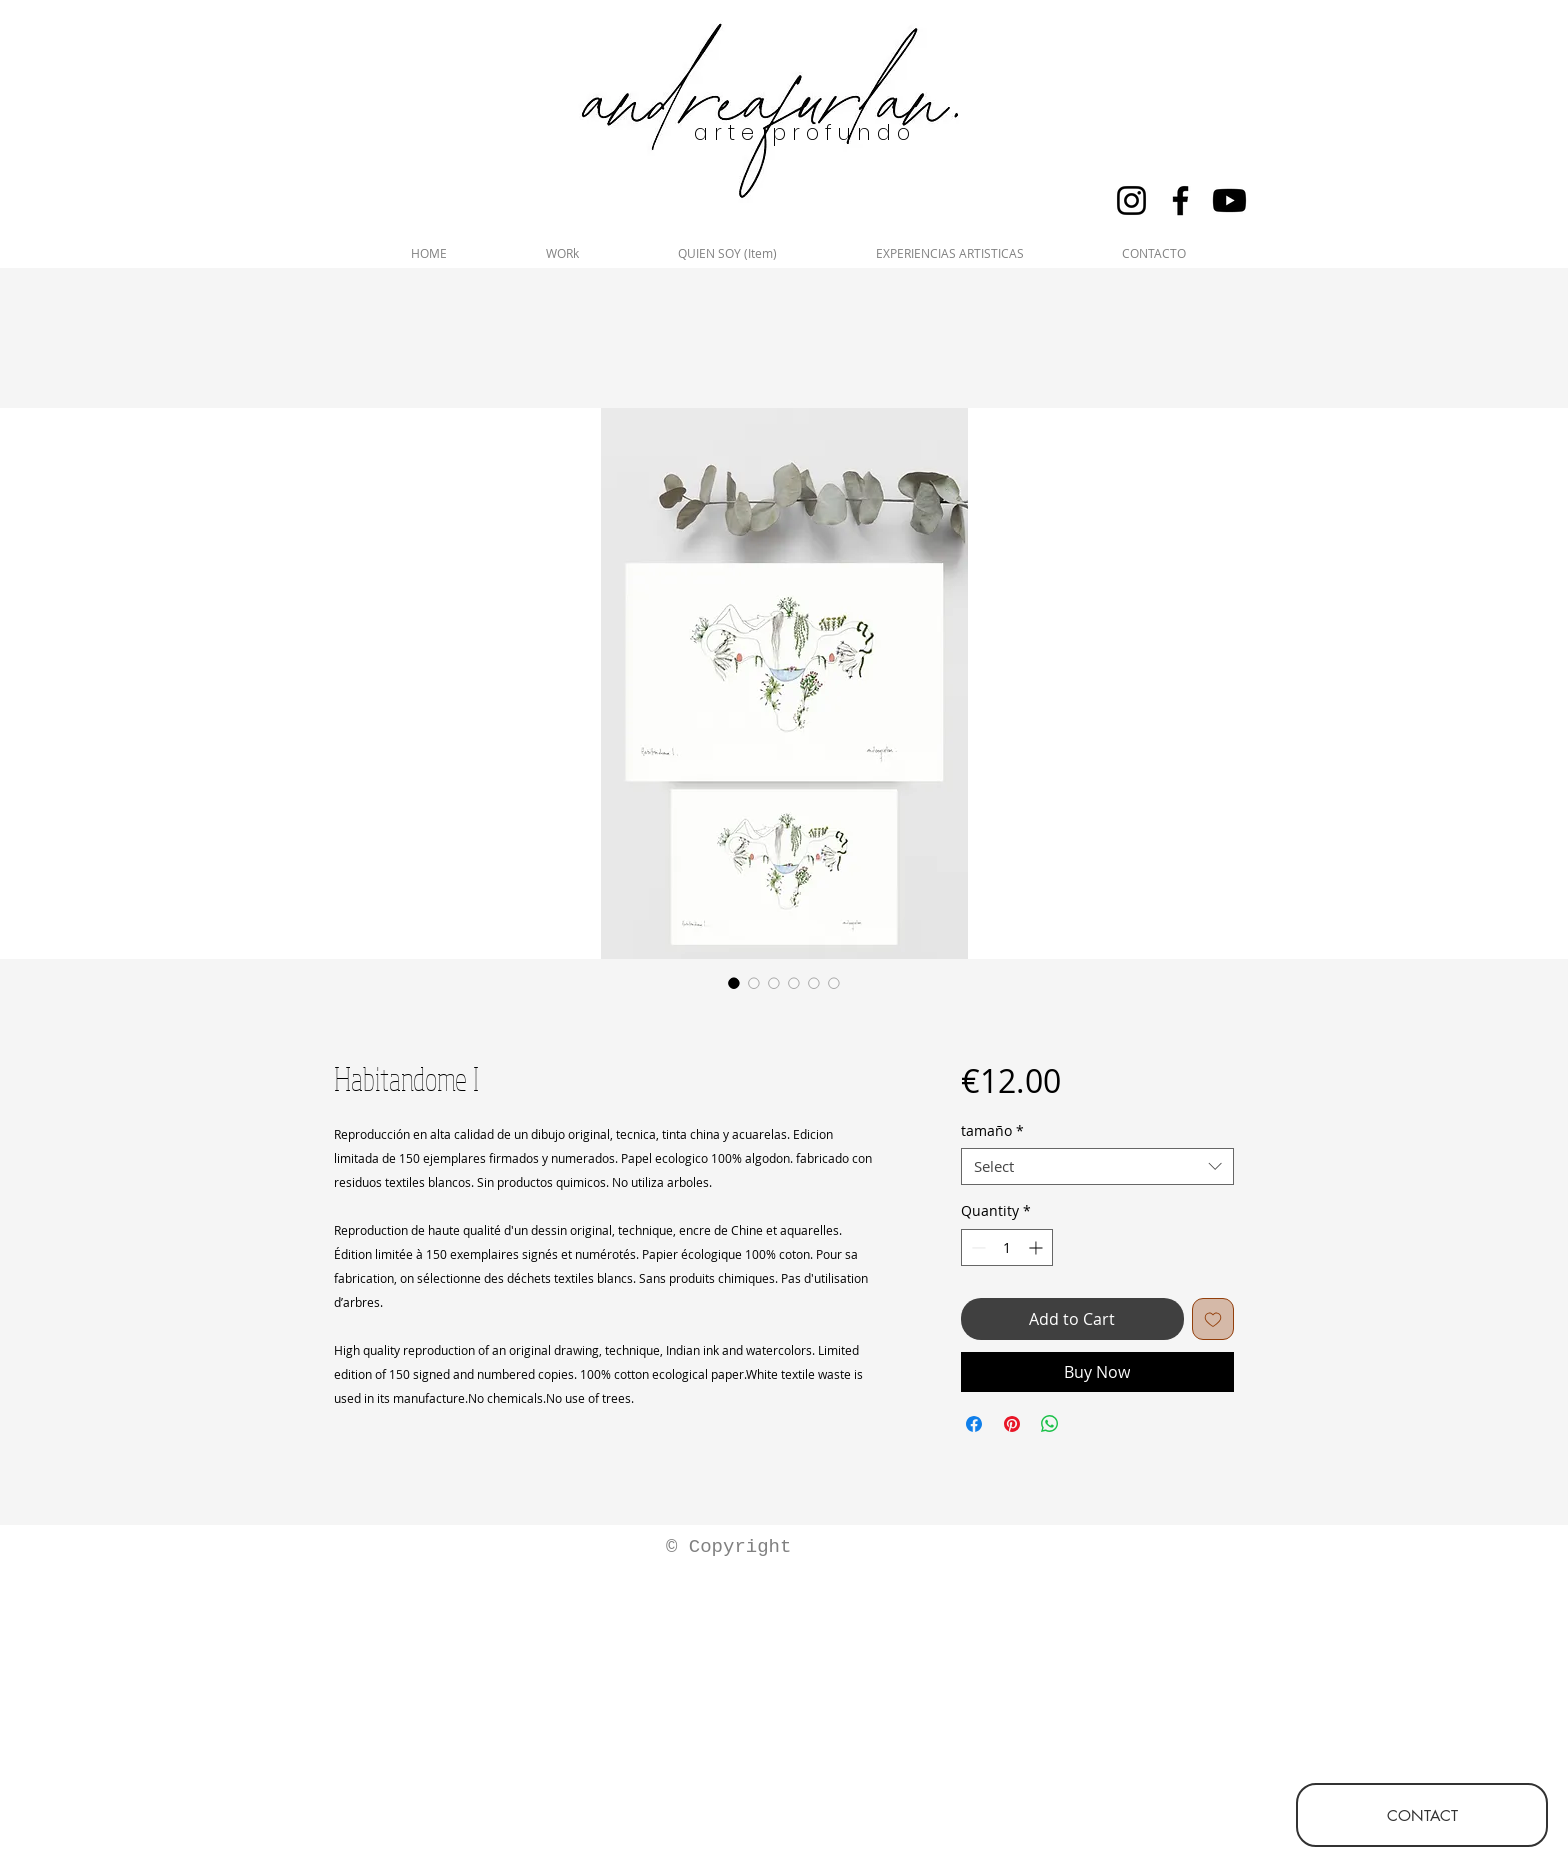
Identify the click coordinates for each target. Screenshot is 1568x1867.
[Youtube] (1229, 200)
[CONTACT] (1422, 1815)
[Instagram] (1131, 200)
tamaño (992, 1131)
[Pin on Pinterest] (1012, 1424)
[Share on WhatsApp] (1050, 1424)
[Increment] (1037, 1247)
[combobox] (1097, 1167)
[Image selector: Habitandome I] (734, 983)
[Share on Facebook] (974, 1424)
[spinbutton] (1007, 1247)
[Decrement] (976, 1247)
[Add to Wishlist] (1213, 1319)
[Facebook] (1180, 200)
